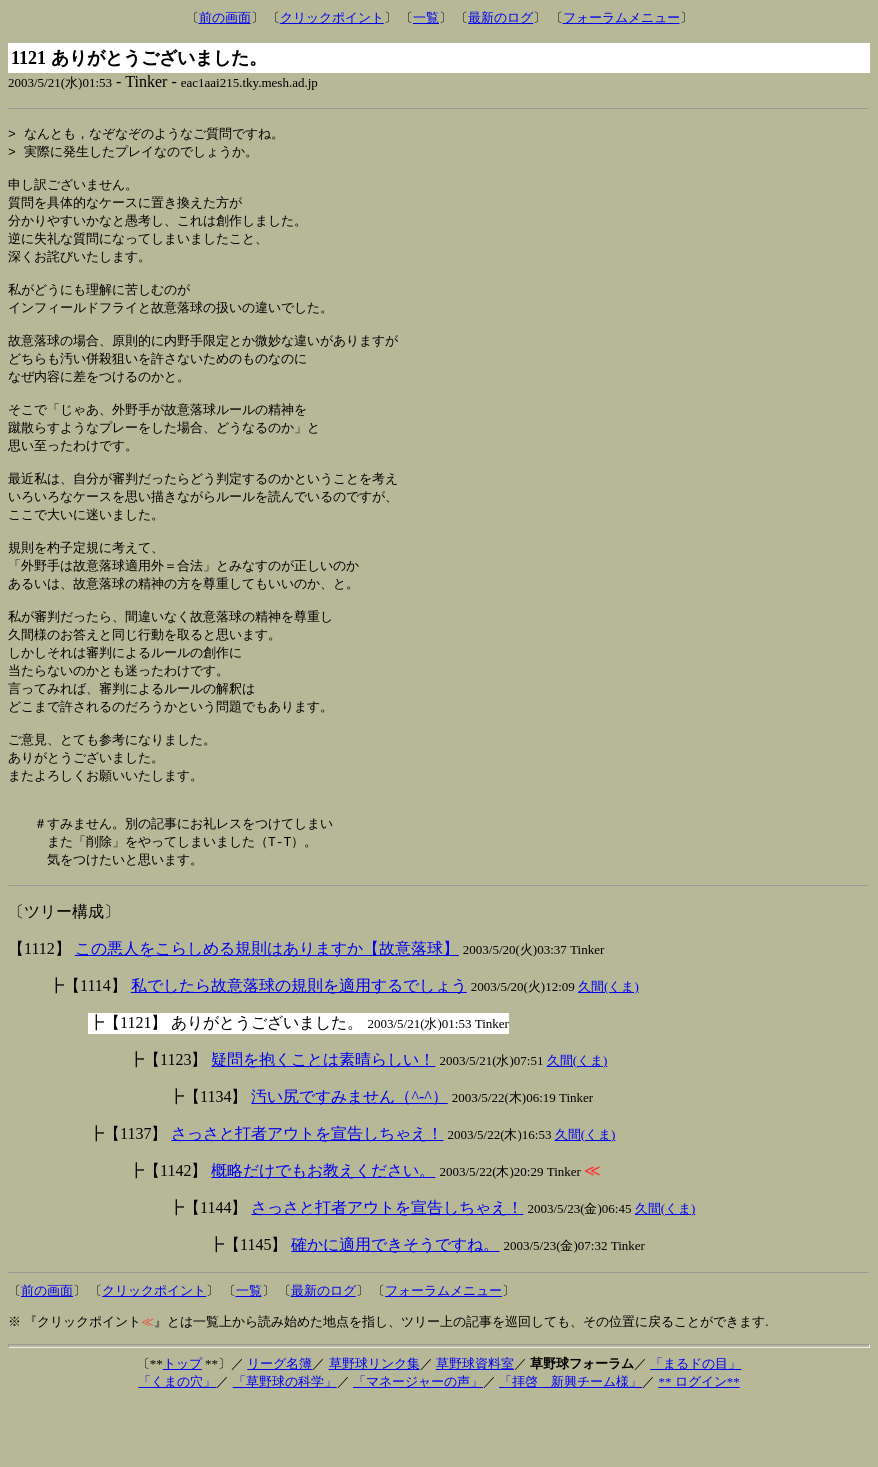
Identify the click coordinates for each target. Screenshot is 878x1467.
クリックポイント (332, 17)
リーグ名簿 (279, 1426)
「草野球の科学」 (285, 1444)
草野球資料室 (475, 1426)
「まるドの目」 (695, 1426)
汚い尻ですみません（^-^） (349, 1159)
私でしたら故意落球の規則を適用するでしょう (299, 1048)
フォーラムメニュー (621, 17)
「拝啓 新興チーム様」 (570, 1444)
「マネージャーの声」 (418, 1444)
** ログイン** (698, 1444)
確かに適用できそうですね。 (395, 1307)
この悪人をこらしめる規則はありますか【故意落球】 (267, 1011)
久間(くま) (608, 1049)
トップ (182, 1426)
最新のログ (500, 17)
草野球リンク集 (374, 1426)
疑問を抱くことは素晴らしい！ (323, 1122)
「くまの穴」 (177, 1444)
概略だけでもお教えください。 (323, 1233)
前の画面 (225, 17)
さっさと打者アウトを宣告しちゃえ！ (307, 1196)
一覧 (426, 17)
